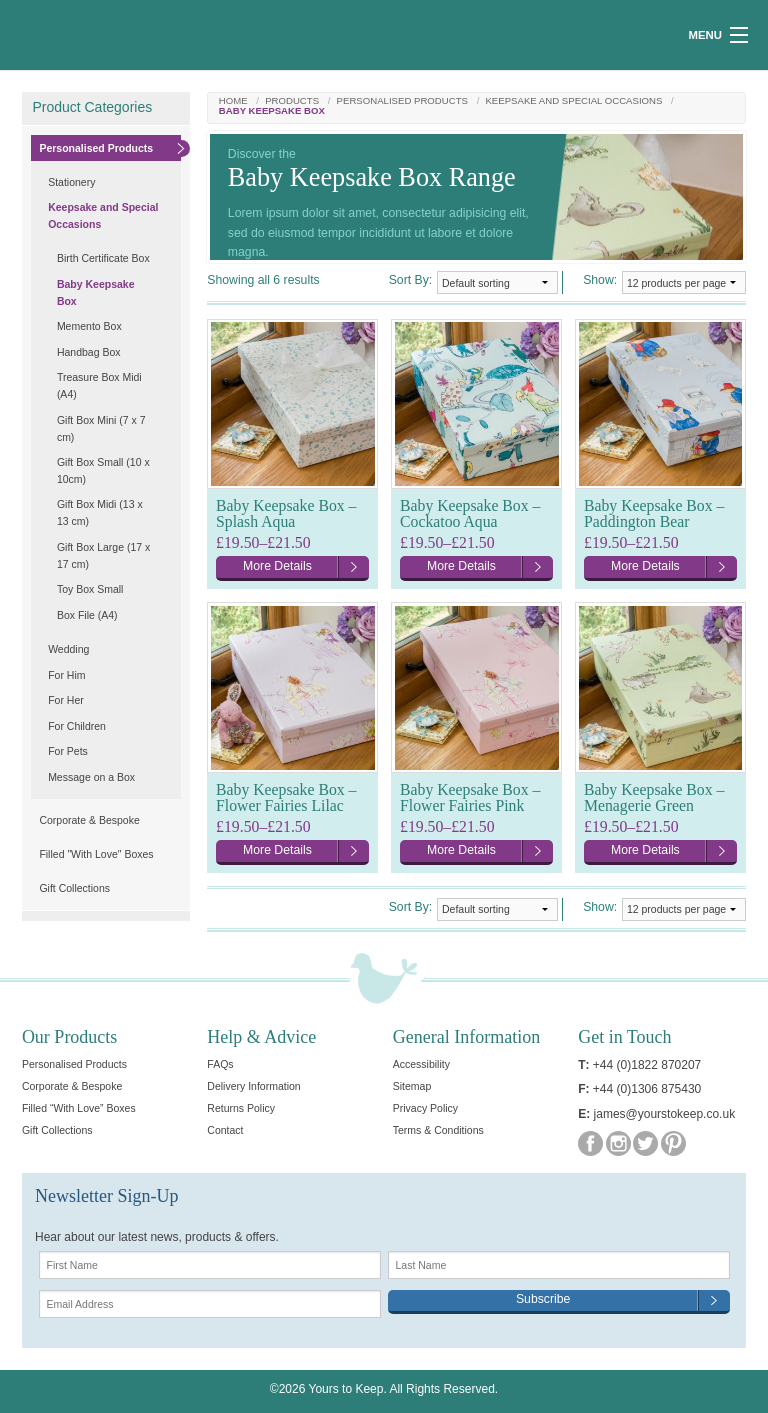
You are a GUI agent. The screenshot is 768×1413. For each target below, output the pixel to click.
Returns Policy (241, 1108)
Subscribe (543, 1299)
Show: (600, 280)
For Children (77, 726)
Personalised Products (402, 101)
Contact (225, 1130)
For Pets (68, 751)
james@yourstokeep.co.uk (665, 1114)
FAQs (220, 1064)
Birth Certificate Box (103, 258)
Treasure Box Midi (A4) (99, 385)
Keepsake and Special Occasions (573, 101)
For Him (66, 675)
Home (233, 101)
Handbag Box (89, 352)
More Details (277, 566)
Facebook (590, 1143)
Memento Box (89, 326)
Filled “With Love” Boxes (79, 1108)
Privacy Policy (425, 1108)
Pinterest (673, 1143)
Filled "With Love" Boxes (96, 854)
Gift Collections (74, 888)
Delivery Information (253, 1086)
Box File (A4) (87, 615)
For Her (66, 700)
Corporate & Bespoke (89, 820)
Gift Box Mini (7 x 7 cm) (101, 428)
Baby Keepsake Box (96, 292)
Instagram (618, 1143)
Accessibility (421, 1064)
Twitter (645, 1143)
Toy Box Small (90, 589)
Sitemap (412, 1086)
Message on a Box (91, 777)
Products (292, 101)
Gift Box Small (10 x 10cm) (103, 470)
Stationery (71, 182)
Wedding (68, 649)
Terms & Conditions (438, 1130)
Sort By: (411, 280)
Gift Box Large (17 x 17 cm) (103, 555)
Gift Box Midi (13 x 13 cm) (100, 512)
